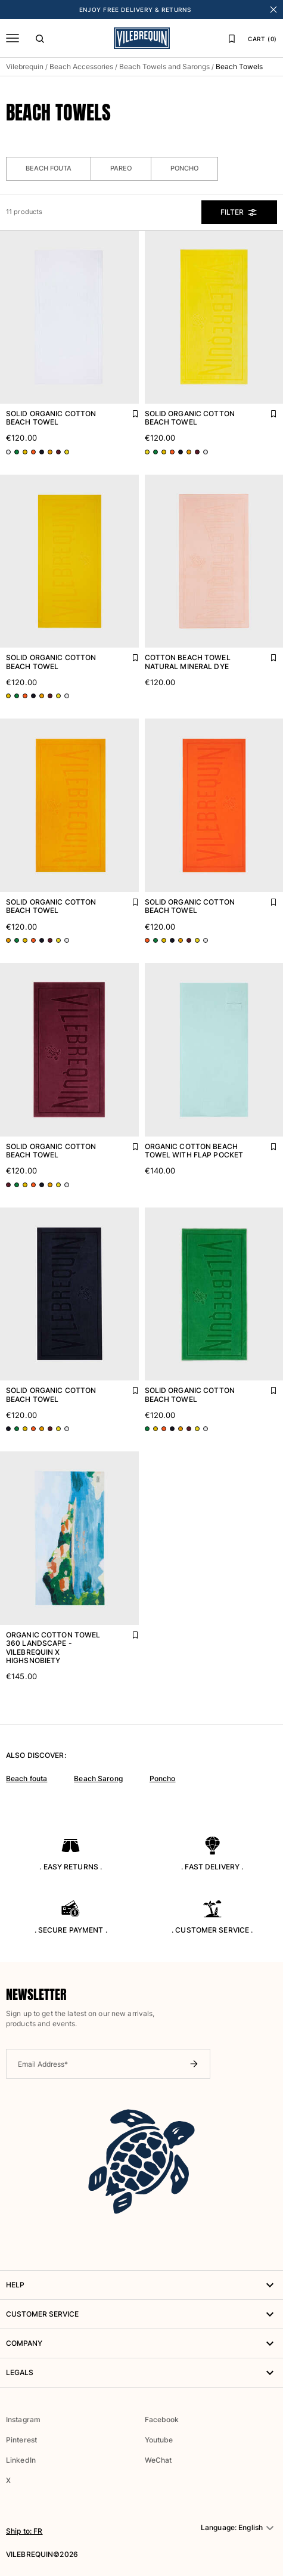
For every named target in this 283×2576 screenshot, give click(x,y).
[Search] (40, 38)
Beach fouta (26, 1778)
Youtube (159, 2440)
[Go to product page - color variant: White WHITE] (8, 452)
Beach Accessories (81, 66)
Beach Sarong (98, 1778)
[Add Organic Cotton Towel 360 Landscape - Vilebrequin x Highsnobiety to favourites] (127, 1632)
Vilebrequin (24, 66)
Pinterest (21, 2440)
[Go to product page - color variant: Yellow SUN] (66, 452)
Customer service (141, 2314)
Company (141, 2343)
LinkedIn (21, 2460)
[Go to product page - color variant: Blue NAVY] (41, 452)
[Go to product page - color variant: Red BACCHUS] (58, 452)
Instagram (23, 2419)
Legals (141, 2373)
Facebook (162, 2419)
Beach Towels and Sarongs (164, 66)
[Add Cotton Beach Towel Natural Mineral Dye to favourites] (265, 655)
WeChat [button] (158, 2460)
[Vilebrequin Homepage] (142, 38)
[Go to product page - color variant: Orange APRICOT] (33, 452)
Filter (239, 212)
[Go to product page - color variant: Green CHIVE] (16, 452)
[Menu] (12, 38)
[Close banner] (273, 9)
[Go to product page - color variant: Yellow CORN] (25, 452)
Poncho (184, 168)
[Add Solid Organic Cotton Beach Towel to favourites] (127, 411)
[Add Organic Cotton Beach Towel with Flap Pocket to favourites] (265, 1144)
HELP (141, 2285)
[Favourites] (232, 38)
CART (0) (262, 38)
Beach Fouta (48, 168)
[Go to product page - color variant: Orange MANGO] (50, 452)
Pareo (121, 168)
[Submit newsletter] (194, 2064)
